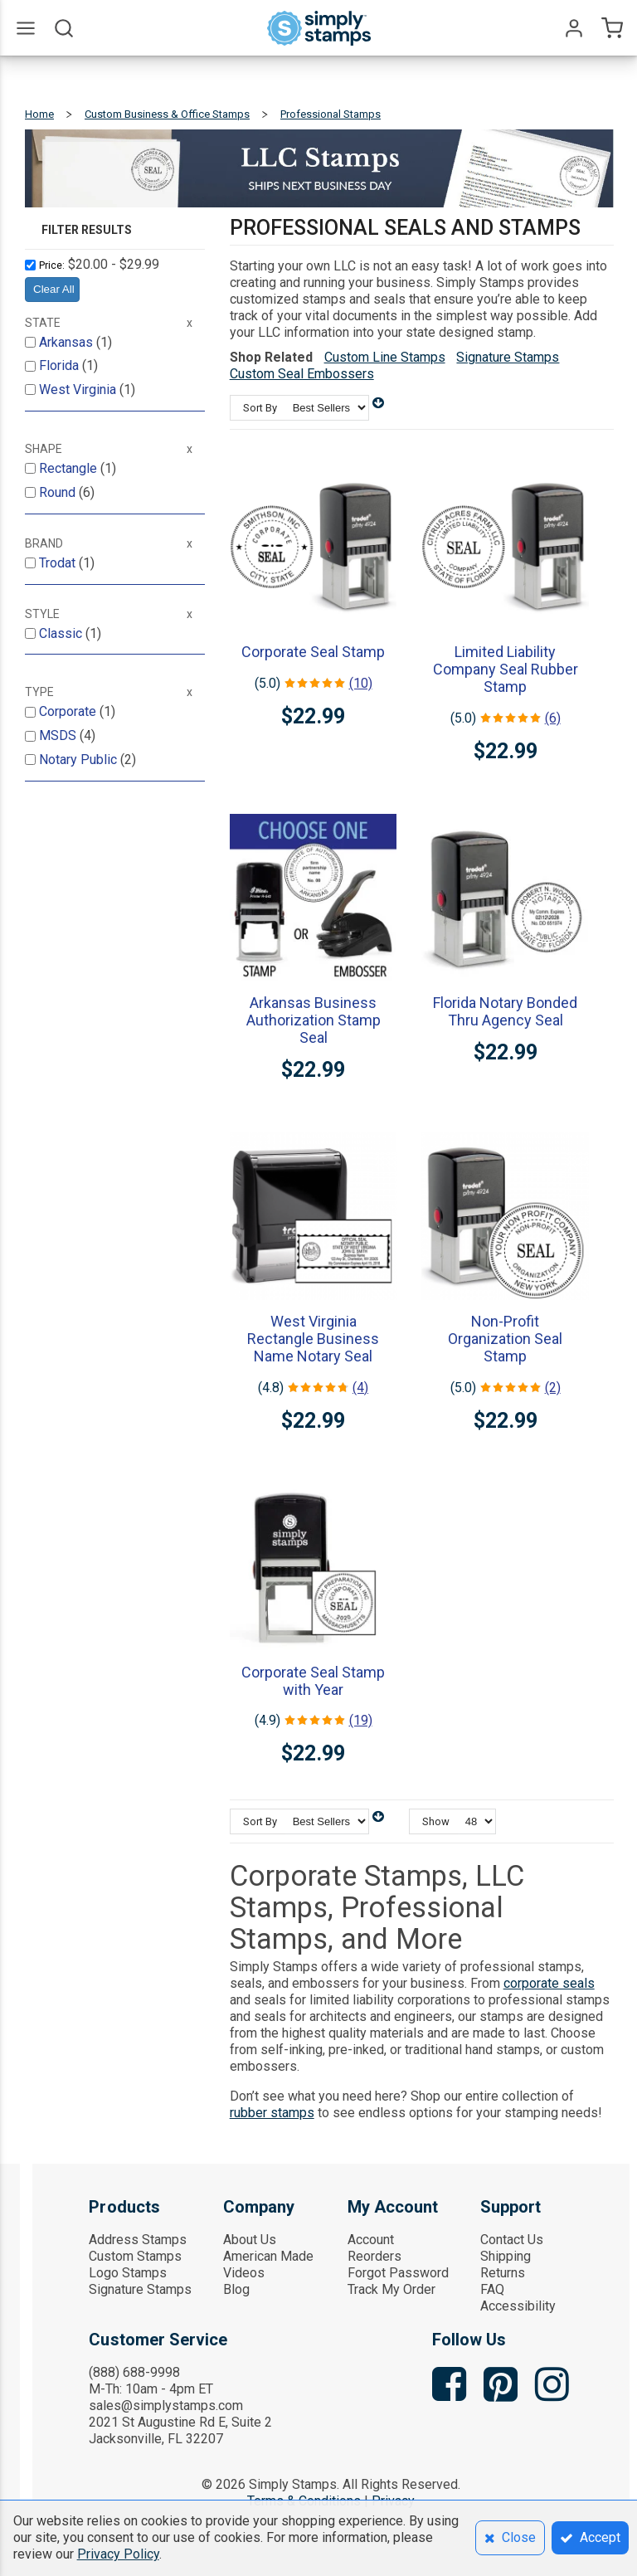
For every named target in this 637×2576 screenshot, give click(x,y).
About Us (249, 2239)
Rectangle (69, 468)
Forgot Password (398, 2273)
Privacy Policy (118, 2554)
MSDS (59, 735)
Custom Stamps (135, 2256)
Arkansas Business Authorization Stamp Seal (313, 1020)
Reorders (374, 2256)
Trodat (59, 563)
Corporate (69, 711)
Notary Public (79, 759)
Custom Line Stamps (384, 357)
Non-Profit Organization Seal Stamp (505, 1338)
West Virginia (79, 389)
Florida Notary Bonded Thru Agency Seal (505, 1011)
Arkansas (67, 342)
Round (59, 492)
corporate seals (549, 1983)
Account (371, 2239)
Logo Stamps (128, 2273)
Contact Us (511, 2239)
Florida (60, 365)
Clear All (54, 289)
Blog (236, 2289)
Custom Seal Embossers (302, 374)
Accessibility (518, 2306)
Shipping (505, 2256)
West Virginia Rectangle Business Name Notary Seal (313, 1338)
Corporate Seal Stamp (313, 651)
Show (436, 1821)
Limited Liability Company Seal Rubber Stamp (505, 669)
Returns (502, 2273)
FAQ (492, 2289)
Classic (62, 633)
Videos (244, 2273)
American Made (268, 2256)
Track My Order (391, 2289)
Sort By (260, 408)
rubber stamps (272, 2113)
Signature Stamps (507, 357)
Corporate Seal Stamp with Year (313, 1680)
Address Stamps (138, 2239)
